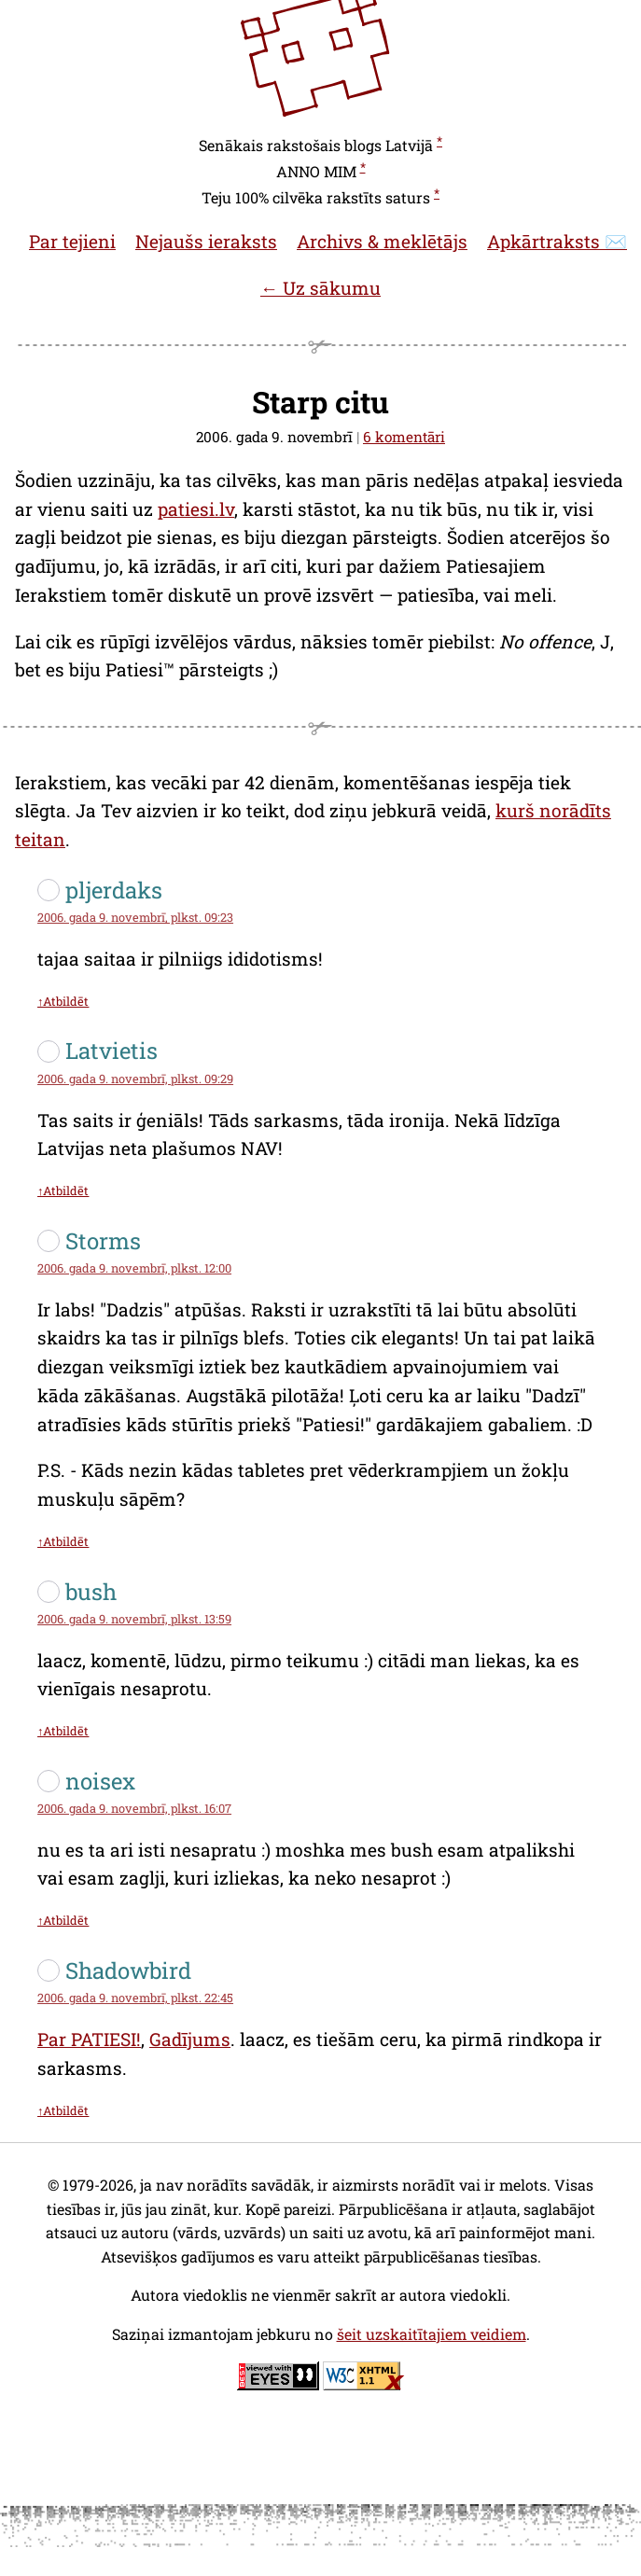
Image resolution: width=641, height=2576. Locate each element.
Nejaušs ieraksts (206, 241)
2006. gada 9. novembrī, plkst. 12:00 (134, 1267)
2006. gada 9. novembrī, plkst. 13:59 (134, 1618)
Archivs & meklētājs (382, 241)
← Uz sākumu (320, 287)
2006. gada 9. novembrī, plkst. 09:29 (135, 1078)
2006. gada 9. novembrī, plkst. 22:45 (135, 1997)
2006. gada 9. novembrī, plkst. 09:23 (135, 917)
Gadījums (189, 2039)
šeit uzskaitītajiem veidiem (431, 2334)
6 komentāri (404, 436)
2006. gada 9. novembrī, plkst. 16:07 (134, 1808)
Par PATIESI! (89, 2039)
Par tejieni (72, 241)
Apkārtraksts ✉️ (557, 241)
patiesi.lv (196, 509)
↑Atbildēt (63, 1001)
